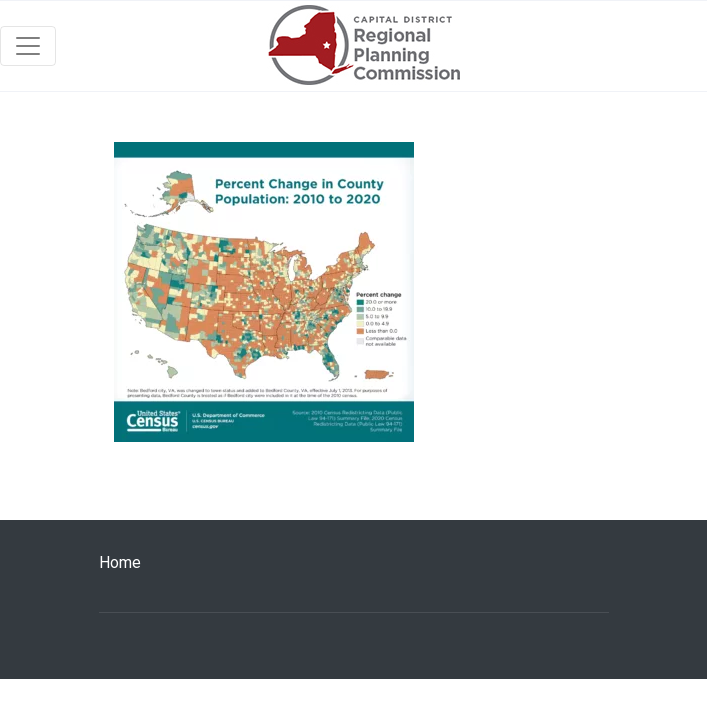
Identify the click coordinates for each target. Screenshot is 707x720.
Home (120, 562)
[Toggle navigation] (28, 46)
